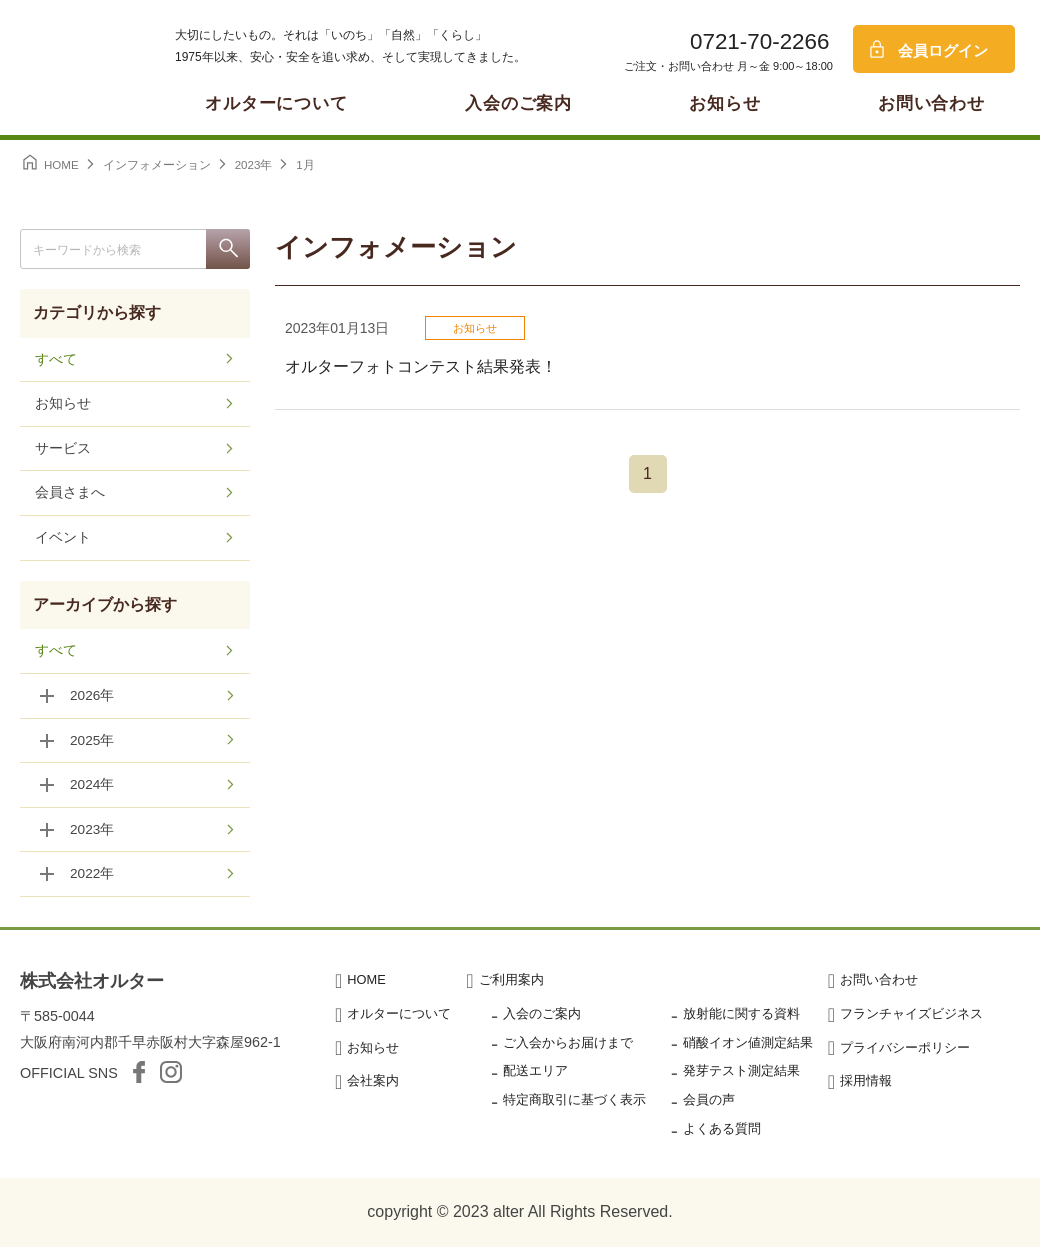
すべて (56, 360)
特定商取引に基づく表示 (574, 1104)
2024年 (92, 788)
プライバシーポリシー (905, 1051)
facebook (139, 1077)
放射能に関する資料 (741, 1017)
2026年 (92, 698)
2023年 (92, 833)
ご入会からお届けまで (568, 1046)
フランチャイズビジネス (911, 1017)
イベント (63, 540)
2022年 (92, 878)
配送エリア (535, 1075)
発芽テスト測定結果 (741, 1075)
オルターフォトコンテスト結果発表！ (421, 366)
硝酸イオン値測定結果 (748, 1046)
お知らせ (724, 103)
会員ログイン (943, 50)
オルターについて (276, 103)
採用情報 (866, 1085)
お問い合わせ (931, 103)
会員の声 (709, 1104)
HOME (366, 983)
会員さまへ (70, 495)
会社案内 (373, 1085)
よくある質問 (722, 1132)
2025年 (92, 743)
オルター (70, 65)
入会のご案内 (518, 103)
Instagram (171, 1077)
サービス (63, 450)
